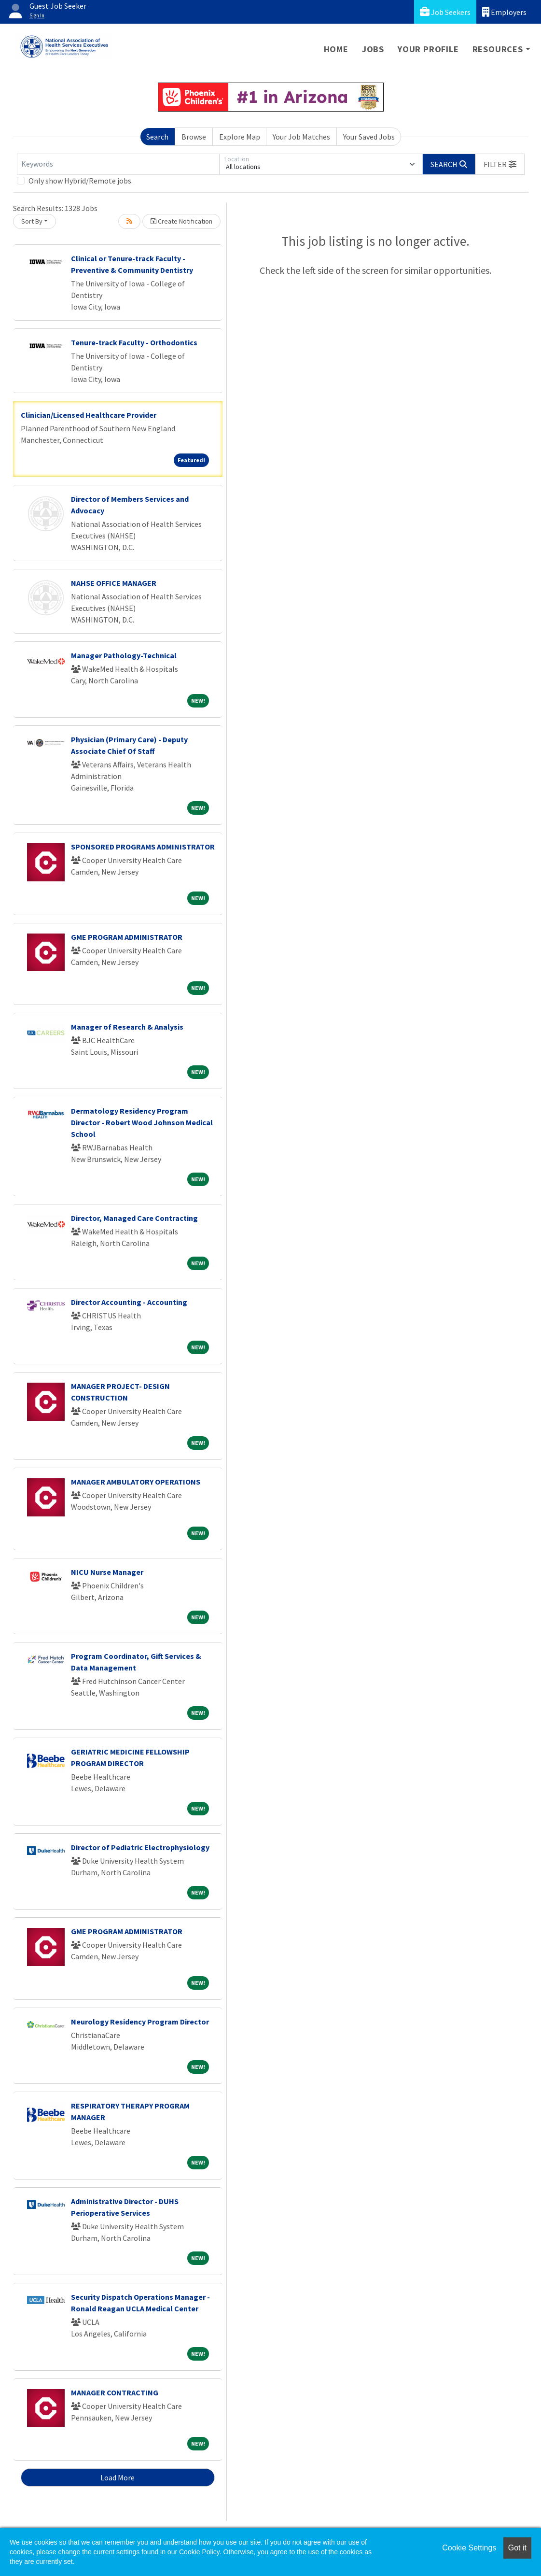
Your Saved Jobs (369, 137)
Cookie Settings (469, 2548)
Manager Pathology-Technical (124, 655)
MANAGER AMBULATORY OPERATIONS (135, 1481)
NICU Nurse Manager (107, 1572)
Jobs (373, 49)
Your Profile (428, 49)
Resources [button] (497, 49)
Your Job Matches (301, 137)
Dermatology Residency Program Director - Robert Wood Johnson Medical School (142, 1122)
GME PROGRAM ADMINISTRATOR (126, 937)
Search (157, 137)
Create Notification (181, 221)
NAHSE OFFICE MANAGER (113, 583)
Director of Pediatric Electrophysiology (140, 1847)
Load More (117, 2477)
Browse (193, 137)
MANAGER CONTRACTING (114, 2392)
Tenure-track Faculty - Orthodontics (134, 342)
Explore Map (239, 137)
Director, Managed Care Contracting (134, 1218)
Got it (517, 2548)
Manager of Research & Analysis (127, 1027)
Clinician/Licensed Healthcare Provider (88, 415)
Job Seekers (445, 12)
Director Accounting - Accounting (129, 1302)
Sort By (31, 221)
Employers (504, 12)
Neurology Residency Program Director (140, 2021)
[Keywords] (118, 164)
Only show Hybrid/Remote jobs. (80, 180)
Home (336, 49)
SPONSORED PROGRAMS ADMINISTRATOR (143, 846)
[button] (500, 164)
